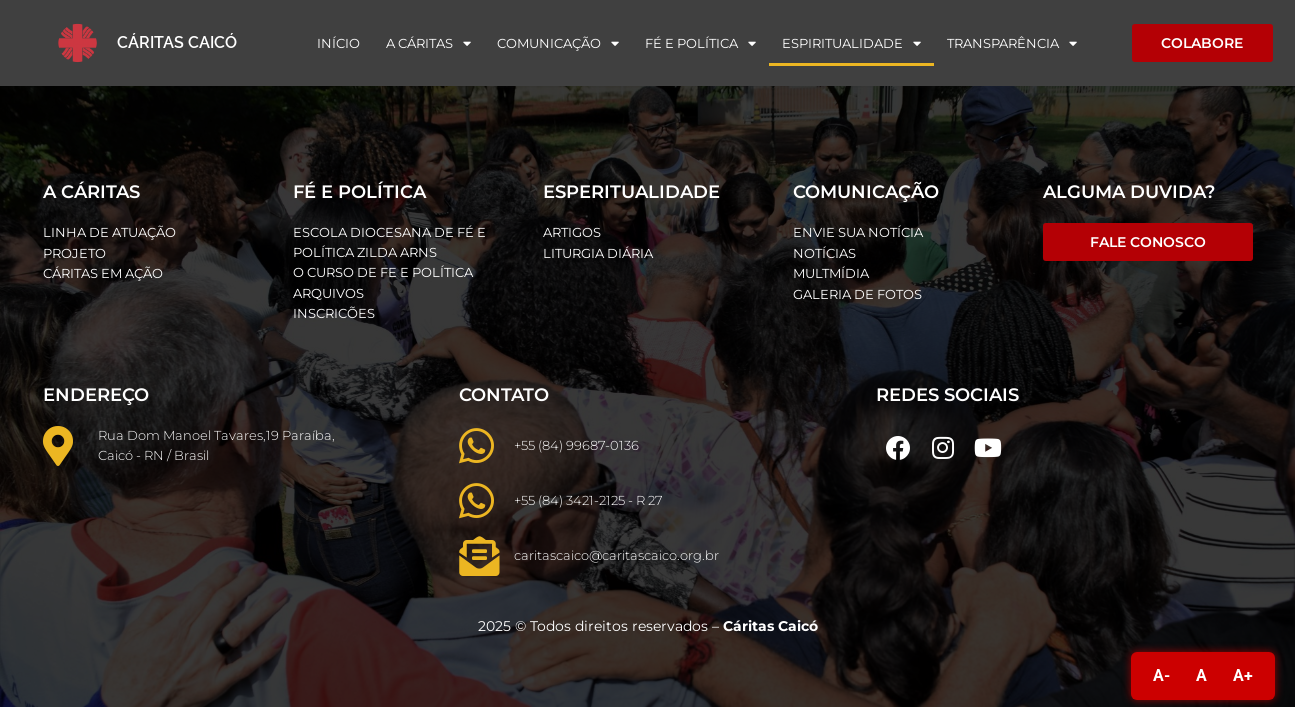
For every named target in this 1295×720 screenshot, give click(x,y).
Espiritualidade (851, 43)
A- (1161, 675)
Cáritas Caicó (177, 42)
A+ (1243, 675)
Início (338, 43)
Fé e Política (700, 43)
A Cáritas (428, 43)
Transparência (1012, 43)
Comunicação (558, 43)
